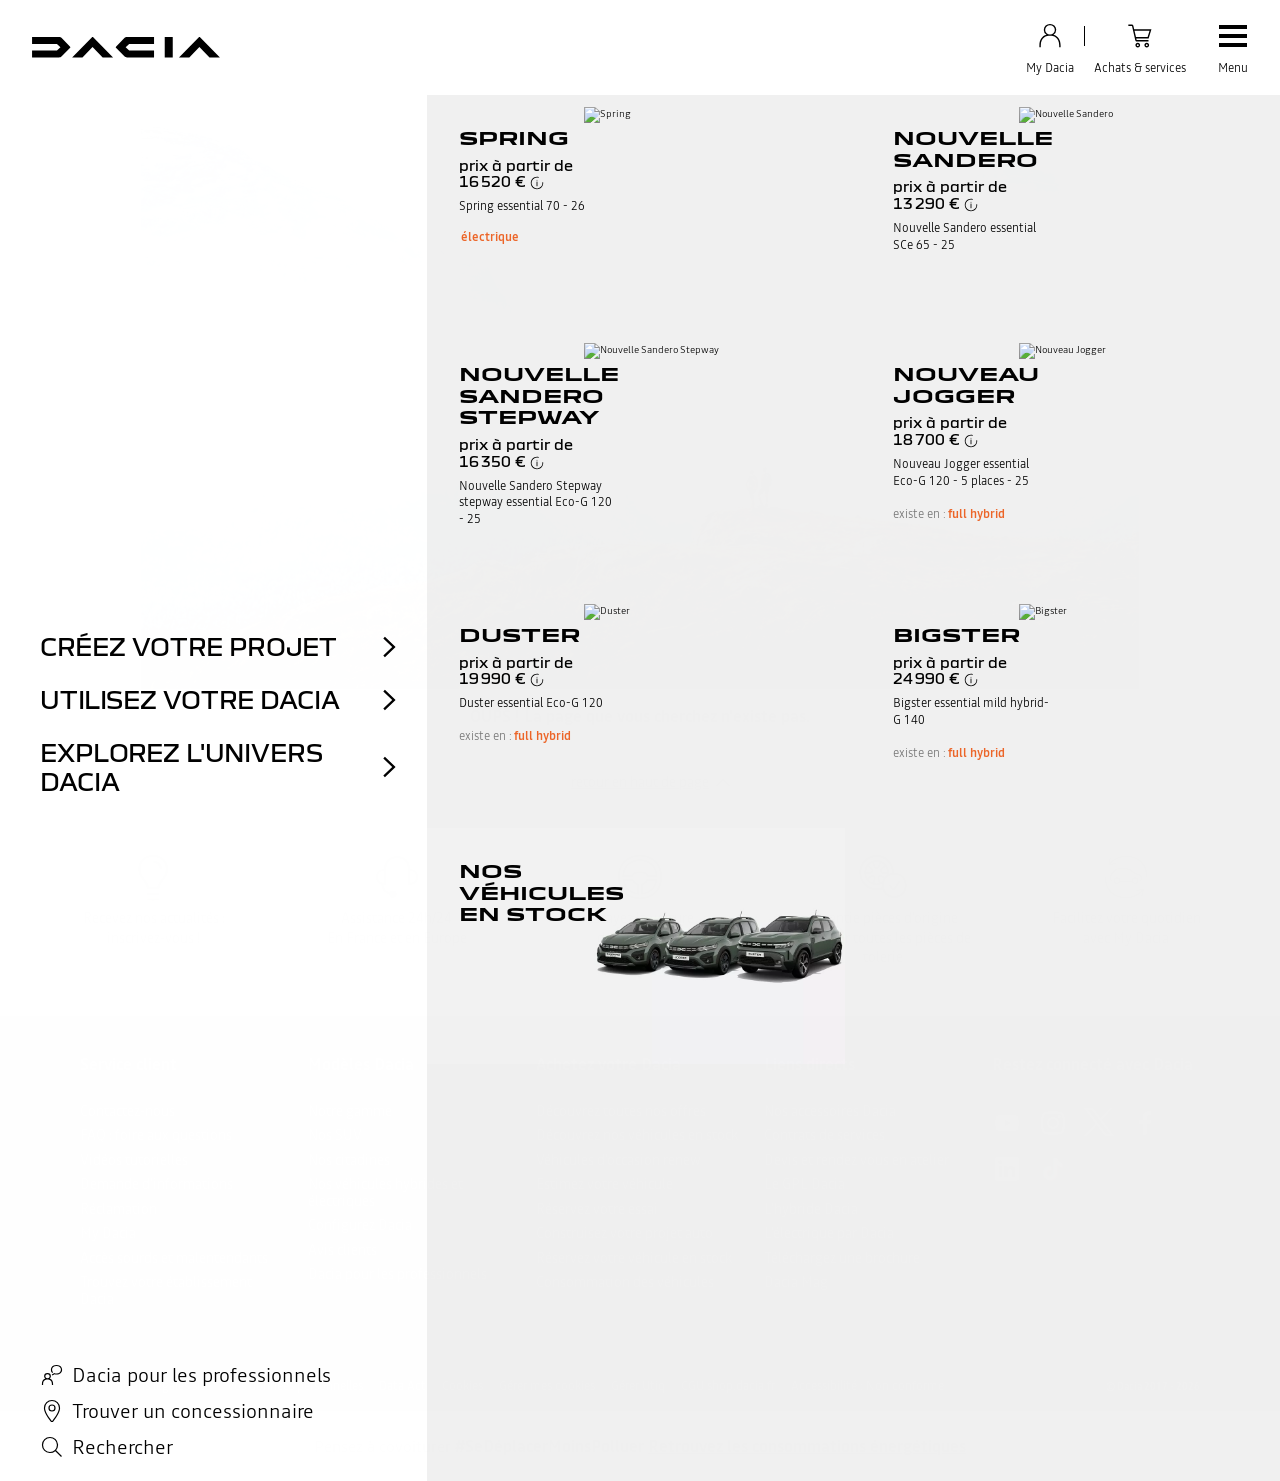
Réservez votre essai (597, 1209)
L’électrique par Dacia (829, 1233)
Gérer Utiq (638, 1386)
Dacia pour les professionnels (397, 1274)
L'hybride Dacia (811, 1209)
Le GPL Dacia (804, 1184)
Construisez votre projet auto (624, 1233)
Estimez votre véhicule (604, 1184)
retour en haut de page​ (640, 782)
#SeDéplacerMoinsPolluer (549, 1446)
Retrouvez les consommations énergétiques (807, 1446)
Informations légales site (145, 1386)
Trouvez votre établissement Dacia (166, 1290)
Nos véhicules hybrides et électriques (385, 1192)
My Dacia (108, 1233)
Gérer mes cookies (547, 1386)
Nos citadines (349, 1160)
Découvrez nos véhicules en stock (637, 1135)
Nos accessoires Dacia (830, 1111)
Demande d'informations (156, 1184)
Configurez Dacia (360, 1225)
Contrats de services (824, 1135)
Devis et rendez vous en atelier (856, 1160)
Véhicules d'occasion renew (618, 1160)
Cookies (462, 1386)
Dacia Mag (796, 1282)
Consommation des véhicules (625, 1282)
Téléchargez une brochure (842, 1258)
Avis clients (342, 1250)
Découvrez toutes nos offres (621, 1111)
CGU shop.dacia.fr (728, 1386)
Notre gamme (350, 1111)
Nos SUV (335, 1135)
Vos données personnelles (295, 1386)
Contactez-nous (127, 1111)
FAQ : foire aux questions (156, 1135)
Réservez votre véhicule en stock (634, 1258)
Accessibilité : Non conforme (867, 1386)
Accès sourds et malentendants (174, 1258)
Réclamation (118, 1209)
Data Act (402, 1386)
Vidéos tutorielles (134, 1160)
